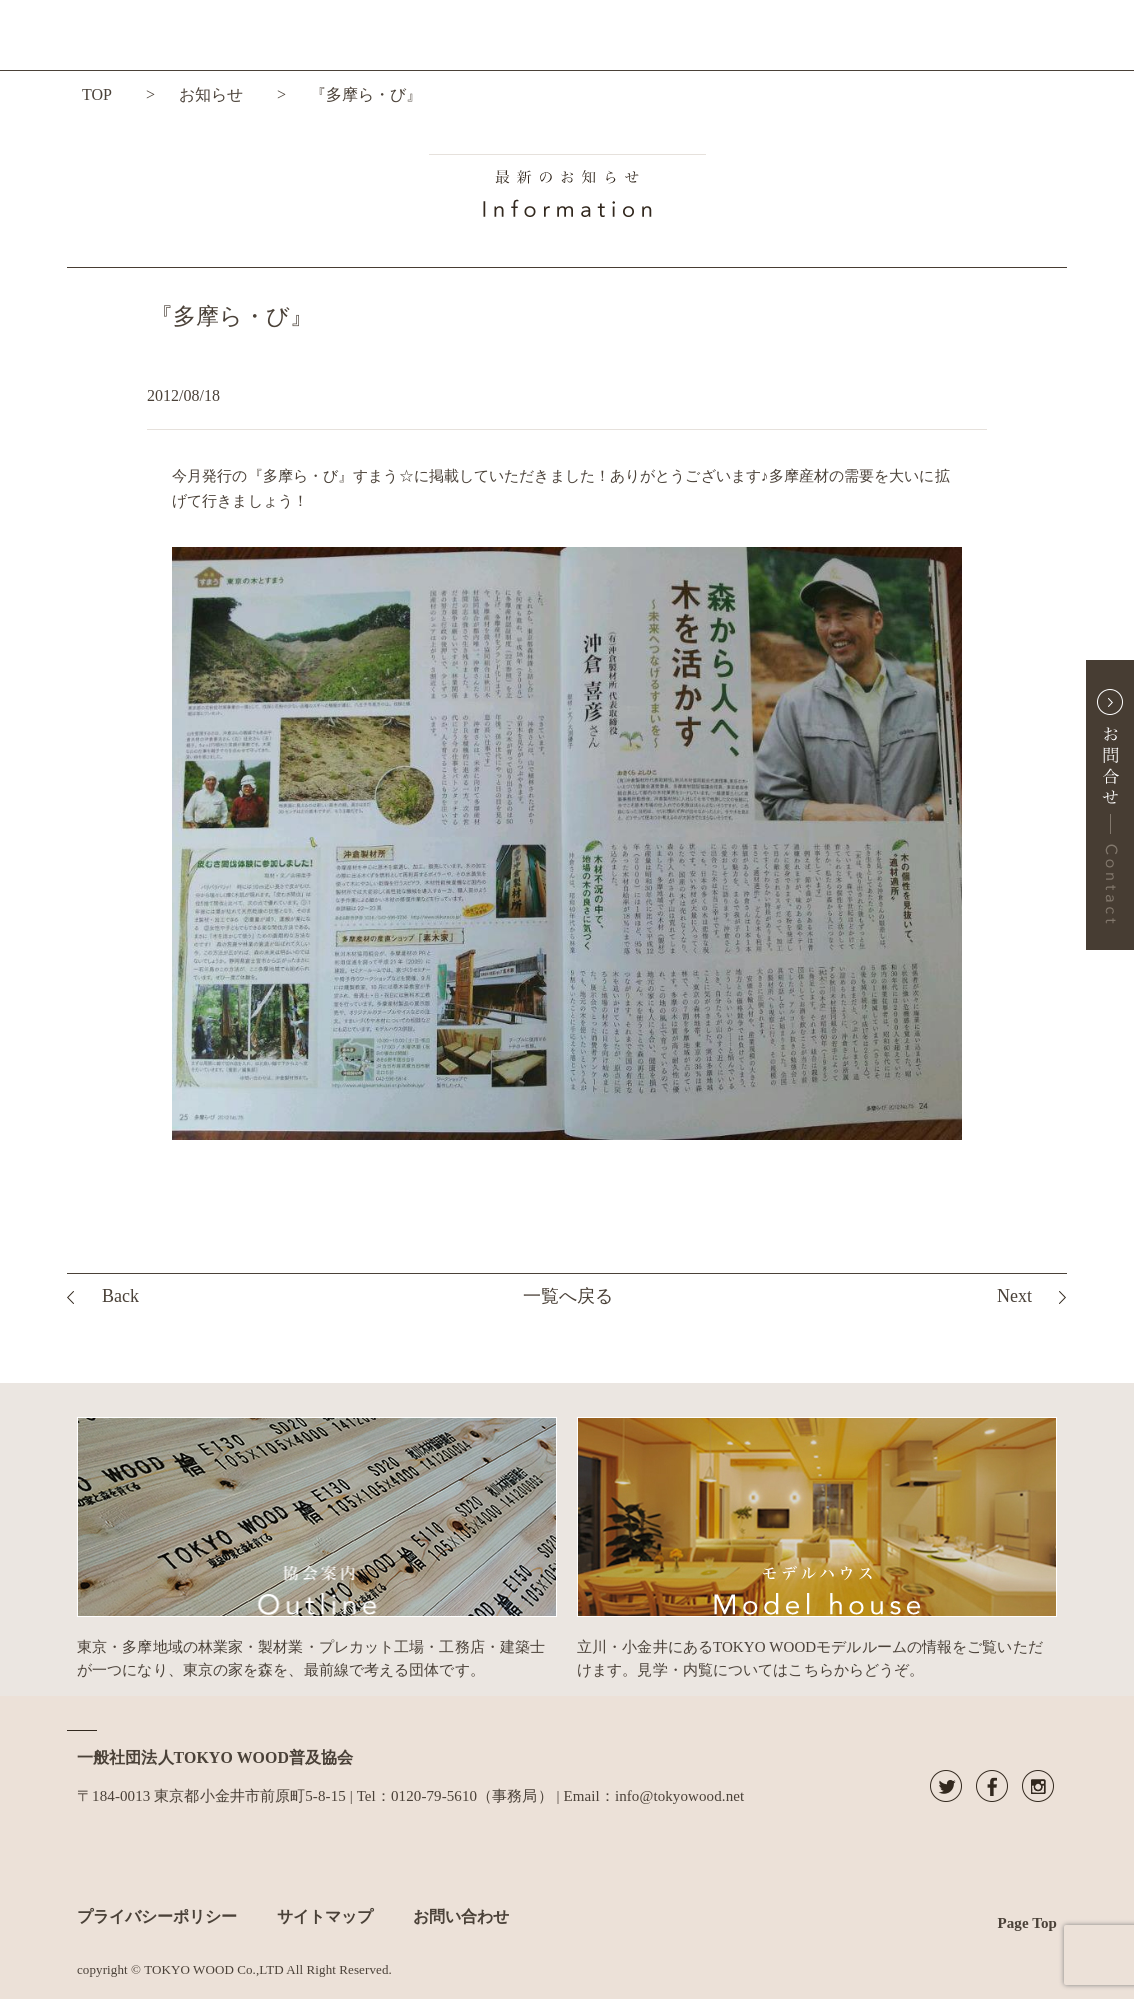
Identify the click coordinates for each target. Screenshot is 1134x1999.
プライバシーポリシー (157, 1916)
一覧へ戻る (568, 1296)
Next (1014, 1296)
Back (120, 1296)
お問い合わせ (461, 1916)
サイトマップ (325, 1916)
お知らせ (211, 94)
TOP (97, 94)
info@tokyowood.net (679, 1796)
